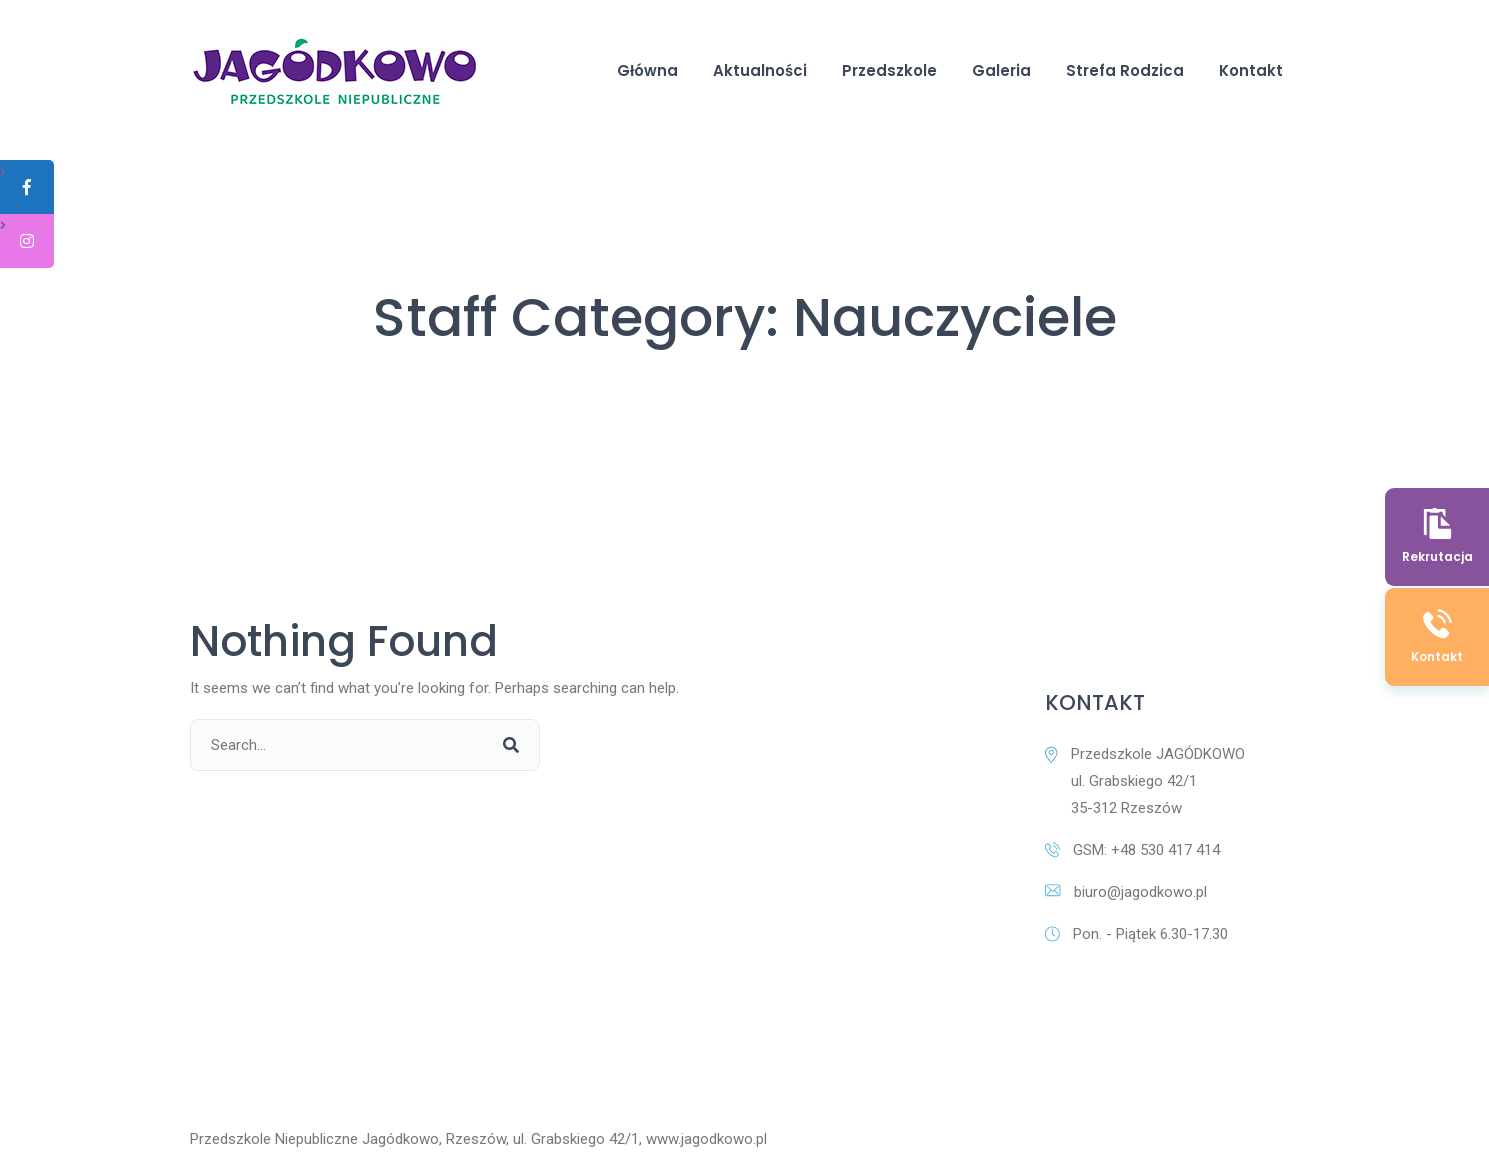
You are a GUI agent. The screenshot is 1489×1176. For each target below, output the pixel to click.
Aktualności (760, 70)
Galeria (1001, 70)
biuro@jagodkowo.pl (1126, 892)
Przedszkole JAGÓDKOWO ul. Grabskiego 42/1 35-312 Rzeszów (1145, 781)
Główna (647, 70)
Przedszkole (889, 70)
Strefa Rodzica (1125, 70)
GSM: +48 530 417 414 (1132, 850)
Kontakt (1251, 70)
